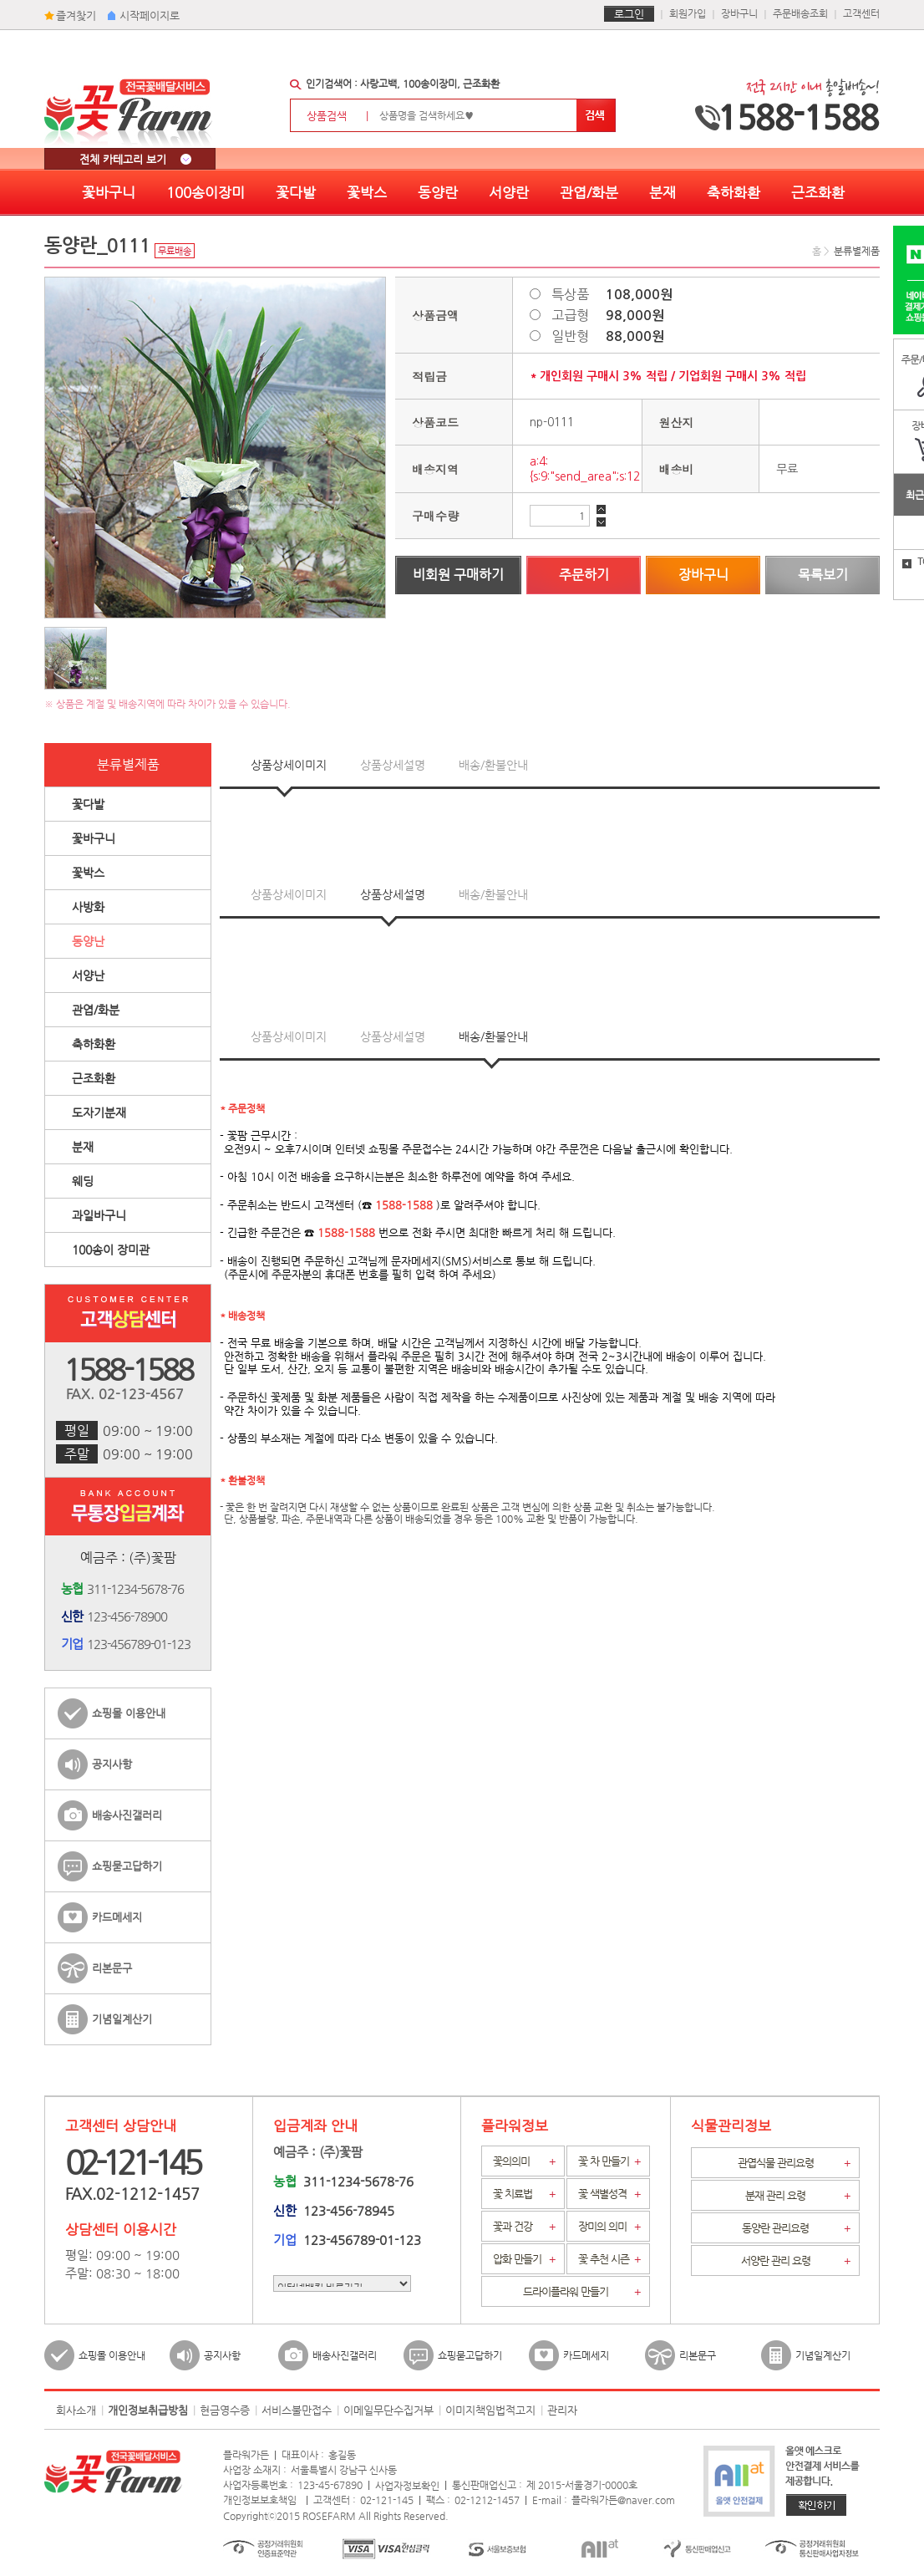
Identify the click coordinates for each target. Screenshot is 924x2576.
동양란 (438, 192)
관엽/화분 (589, 192)
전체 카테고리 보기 (135, 159)
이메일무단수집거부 (388, 2410)
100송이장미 (205, 192)
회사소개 (76, 2410)
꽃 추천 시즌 (609, 2259)
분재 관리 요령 (797, 2195)
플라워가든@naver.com (623, 2500)
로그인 (629, 14)
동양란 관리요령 (796, 2228)
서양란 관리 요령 (796, 2261)
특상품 (612, 294)
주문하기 (584, 575)
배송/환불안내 (493, 764)
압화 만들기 (524, 2259)
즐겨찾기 (76, 15)
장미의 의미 (609, 2226)
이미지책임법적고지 (490, 2410)
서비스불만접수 (296, 2410)
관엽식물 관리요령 (794, 2163)
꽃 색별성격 (609, 2194)
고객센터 (861, 13)
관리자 (562, 2410)
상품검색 (342, 115)
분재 (662, 192)
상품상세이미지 (289, 764)
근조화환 (818, 192)
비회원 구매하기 (458, 575)
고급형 (607, 315)
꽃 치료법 (524, 2194)
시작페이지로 (149, 15)
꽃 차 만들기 (609, 2161)
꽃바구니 (108, 192)
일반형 (607, 336)
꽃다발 (296, 192)
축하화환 (733, 192)
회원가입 (687, 13)
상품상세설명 (392, 764)
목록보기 (823, 575)
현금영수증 (225, 2410)
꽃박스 (367, 192)
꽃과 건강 (524, 2226)
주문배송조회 (800, 13)
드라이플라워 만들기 (582, 2292)
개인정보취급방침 (148, 2410)
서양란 (509, 192)
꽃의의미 (524, 2161)
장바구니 (739, 13)
